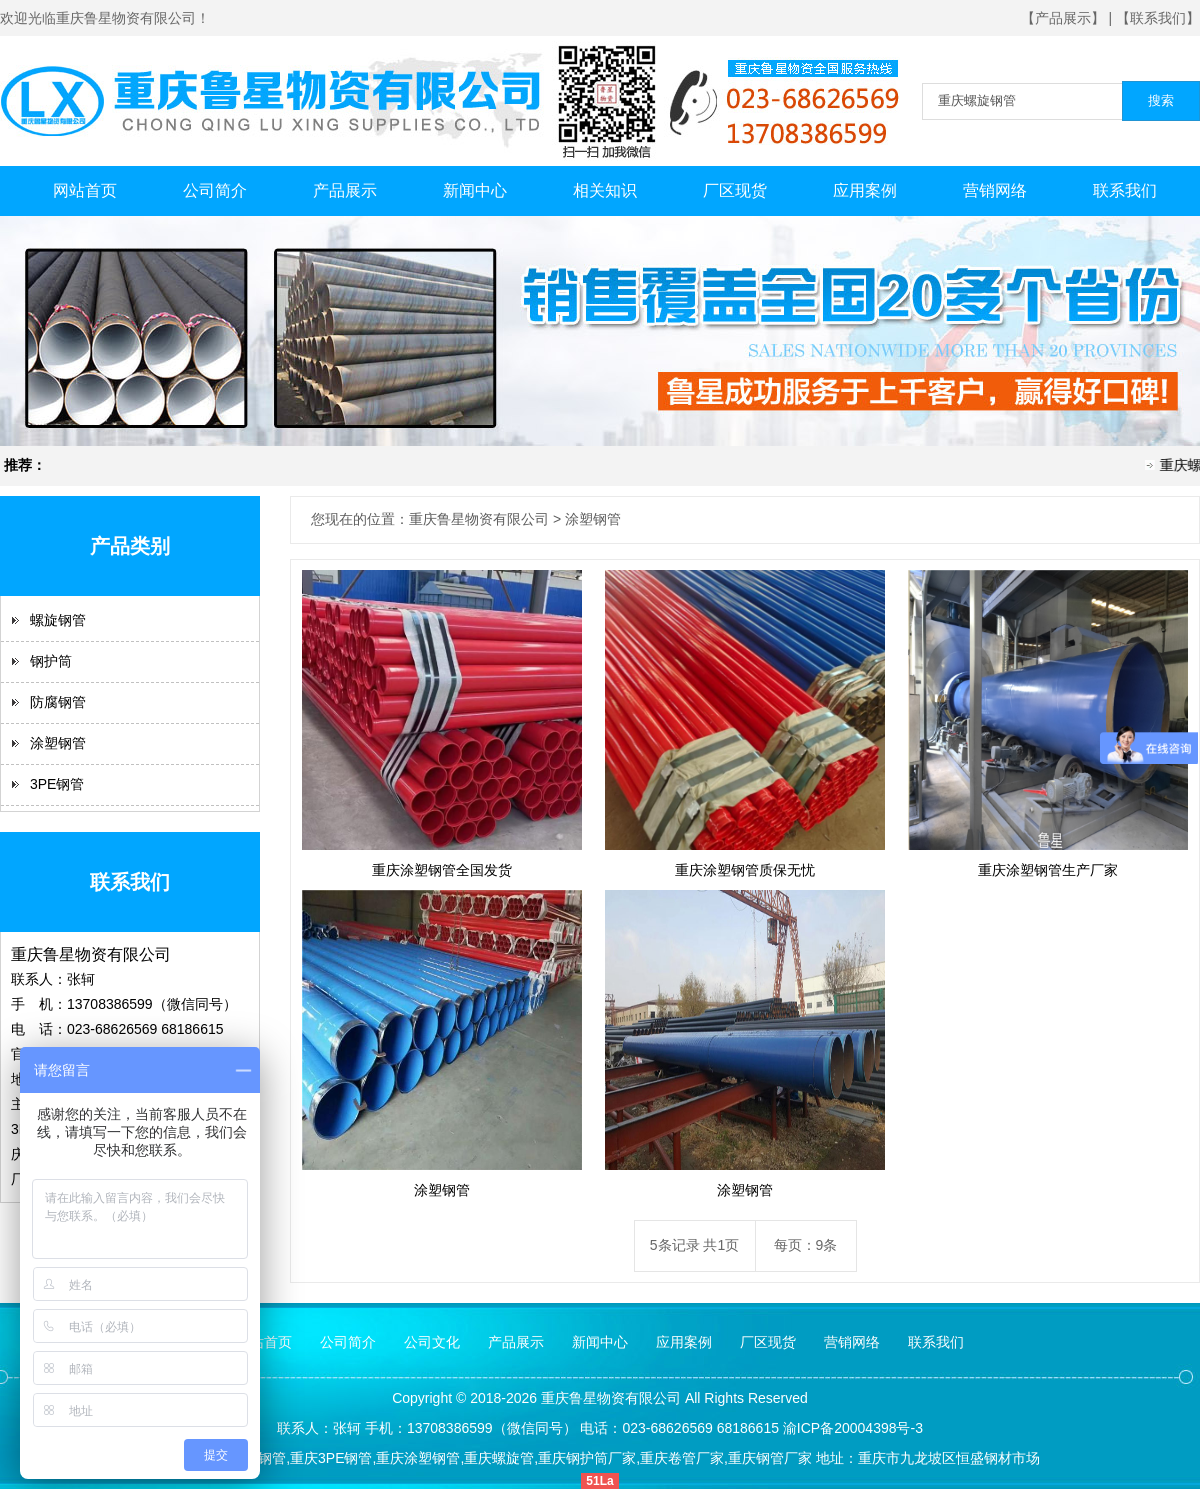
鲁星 (583, 1398)
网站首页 (85, 190)
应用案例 (865, 190)
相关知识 (605, 190)
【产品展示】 (1063, 18)
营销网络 (995, 190)
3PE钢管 (57, 784)
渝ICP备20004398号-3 (853, 1428)
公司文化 (432, 1342)
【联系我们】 (1158, 18)
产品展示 (345, 190)
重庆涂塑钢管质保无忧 (745, 870)
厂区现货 (735, 190)
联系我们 (1125, 190)
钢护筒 (51, 661)
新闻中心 (475, 190)
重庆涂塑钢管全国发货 (442, 870)
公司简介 (215, 190)
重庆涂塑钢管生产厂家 (1048, 870)
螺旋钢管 (58, 620)
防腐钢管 (58, 702)
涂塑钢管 (58, 743)
